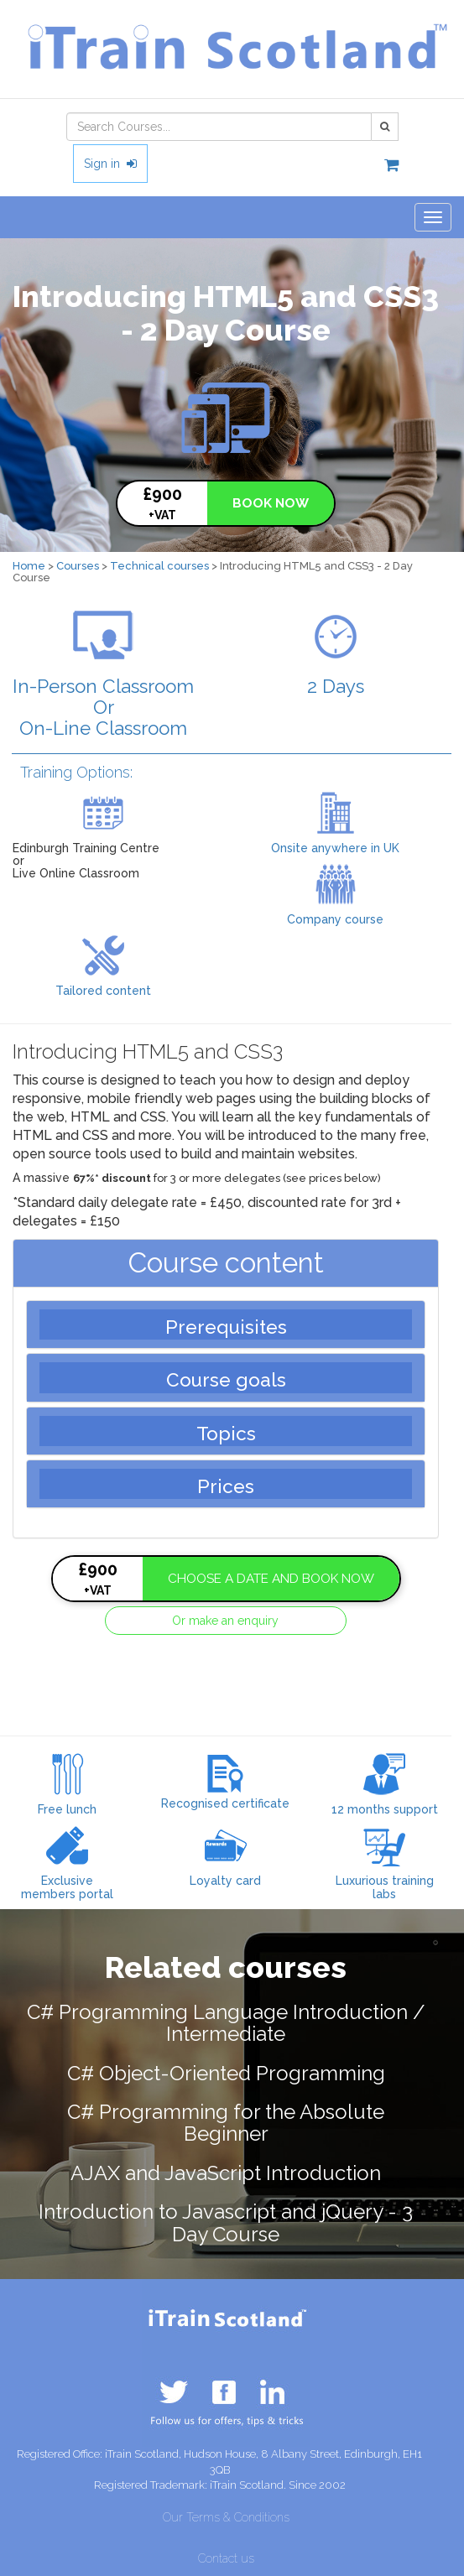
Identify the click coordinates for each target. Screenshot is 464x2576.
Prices (225, 1486)
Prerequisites (226, 1327)
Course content (226, 1262)
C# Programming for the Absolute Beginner (225, 2123)
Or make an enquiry (225, 1620)
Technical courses (159, 565)
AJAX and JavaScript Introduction (225, 2173)
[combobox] (219, 126)
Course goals (226, 1380)
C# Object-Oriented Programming (226, 2073)
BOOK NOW (270, 503)
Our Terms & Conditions (226, 2517)
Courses (77, 565)
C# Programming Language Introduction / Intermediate (226, 2023)
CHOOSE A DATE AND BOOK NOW (271, 1578)
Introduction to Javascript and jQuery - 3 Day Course (226, 2222)
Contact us (226, 2558)
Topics (226, 1433)
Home (29, 565)
